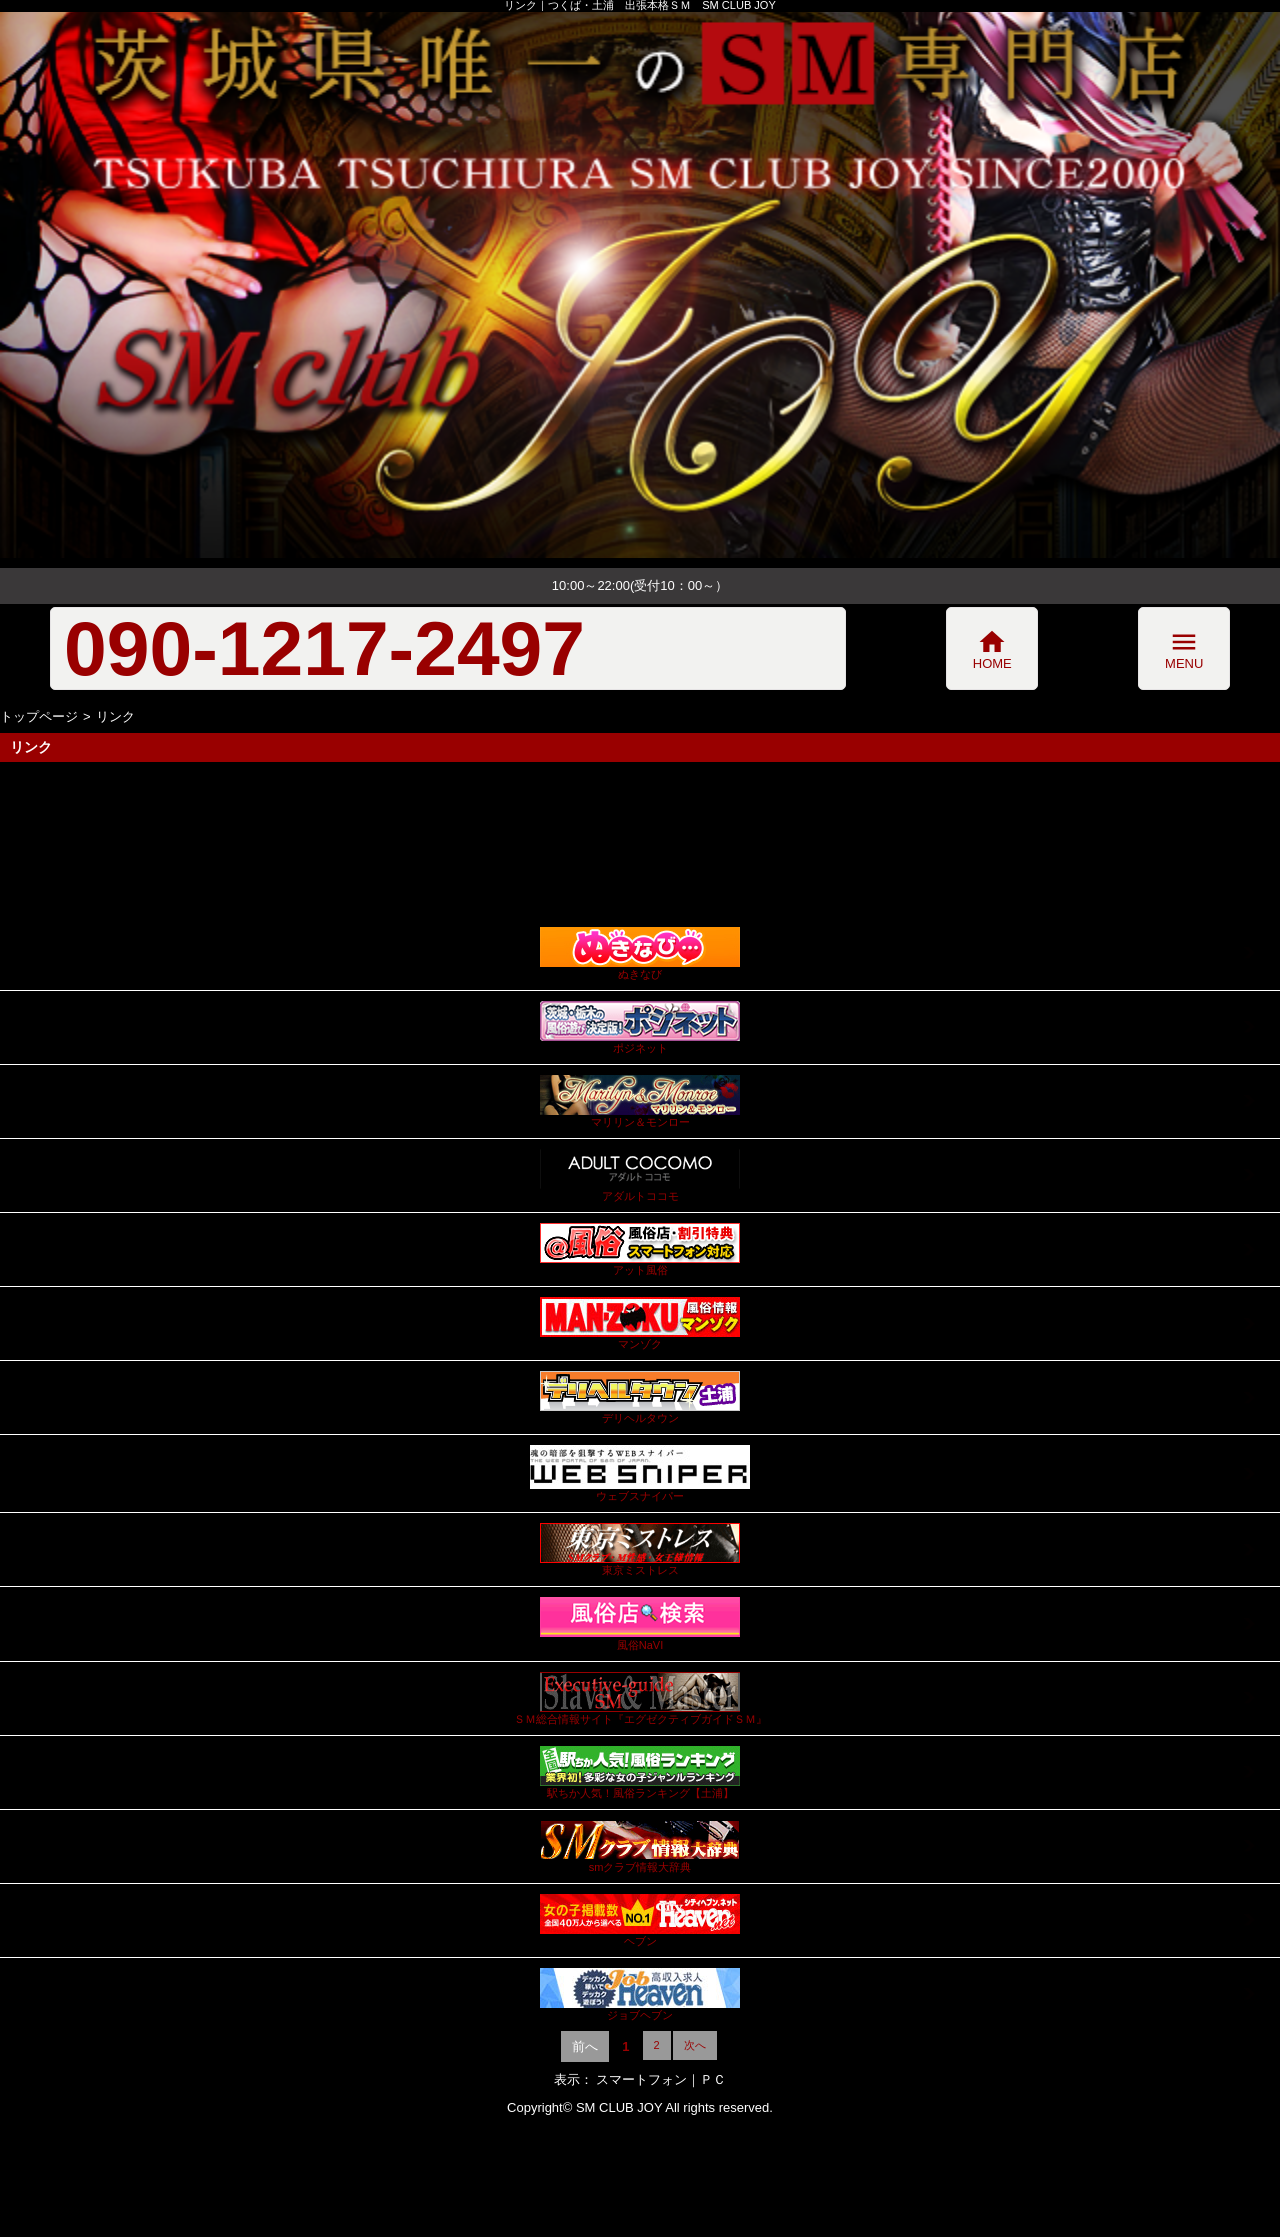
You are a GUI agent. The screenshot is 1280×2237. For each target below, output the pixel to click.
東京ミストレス (640, 1549)
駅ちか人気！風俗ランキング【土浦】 (640, 1772)
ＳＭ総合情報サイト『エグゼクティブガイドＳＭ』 (640, 1698)
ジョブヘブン (640, 1994)
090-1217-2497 (324, 648)
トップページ (39, 716)
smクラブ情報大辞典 (640, 1846)
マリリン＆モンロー (640, 1101)
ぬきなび (640, 953)
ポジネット (640, 1027)
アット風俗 (640, 1249)
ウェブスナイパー (640, 1473)
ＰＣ (713, 2079)
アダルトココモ (640, 1175)
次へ (695, 2045)
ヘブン (640, 1920)
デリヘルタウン (640, 1397)
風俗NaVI (640, 1623)
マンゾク (640, 1323)
